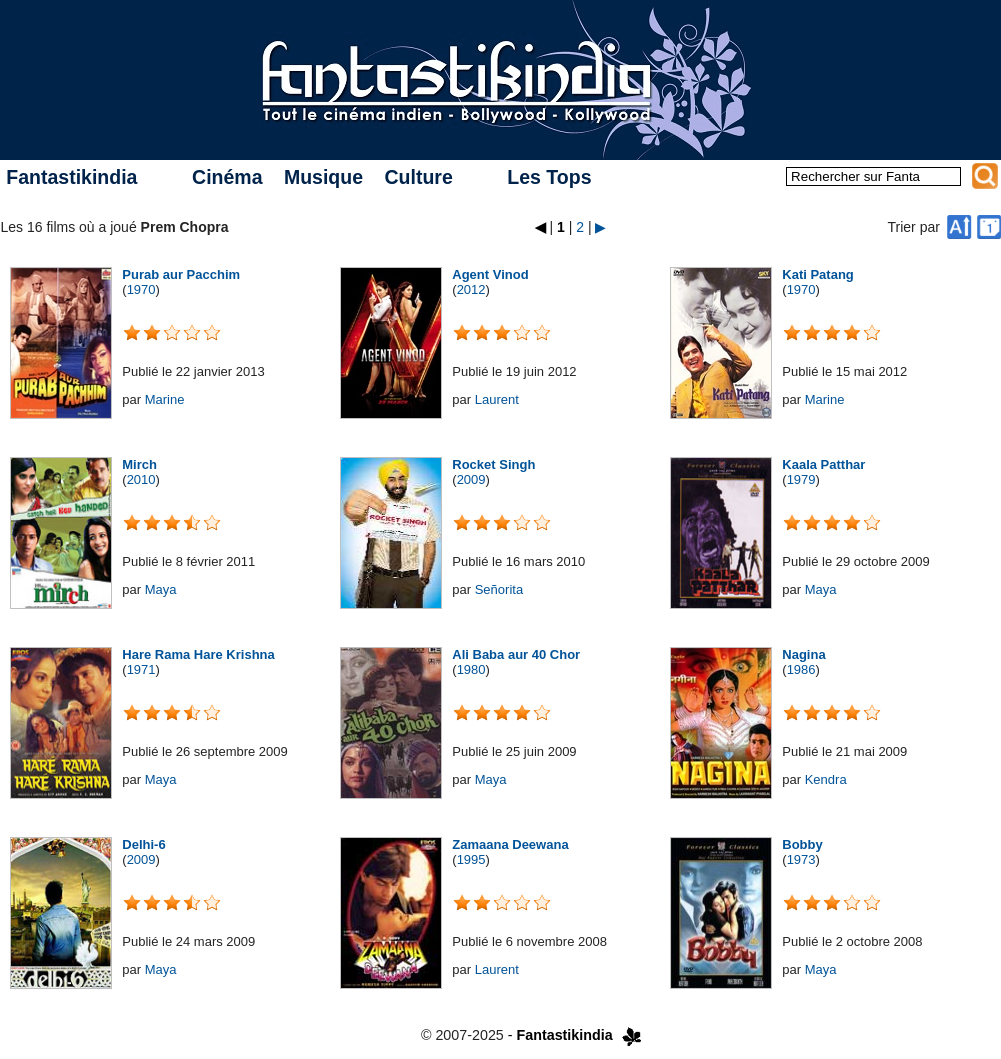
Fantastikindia (71, 177)
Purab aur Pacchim (181, 274)
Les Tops (549, 177)
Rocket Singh (493, 464)
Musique (323, 177)
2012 (471, 289)
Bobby (802, 844)
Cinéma (227, 177)
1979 (801, 479)
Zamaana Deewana (510, 844)
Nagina (803, 654)
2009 (471, 479)
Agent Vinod (490, 274)
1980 (471, 669)
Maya (161, 589)
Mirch (139, 464)
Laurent (497, 399)
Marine (165, 399)
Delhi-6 (143, 844)
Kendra (826, 779)
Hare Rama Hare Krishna (198, 654)
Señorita (499, 589)
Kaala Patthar (823, 464)
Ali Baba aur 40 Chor (516, 654)
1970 (141, 289)
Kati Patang (818, 274)
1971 (141, 669)
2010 (141, 479)
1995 (471, 859)
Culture (418, 177)
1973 (801, 859)
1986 (801, 669)
